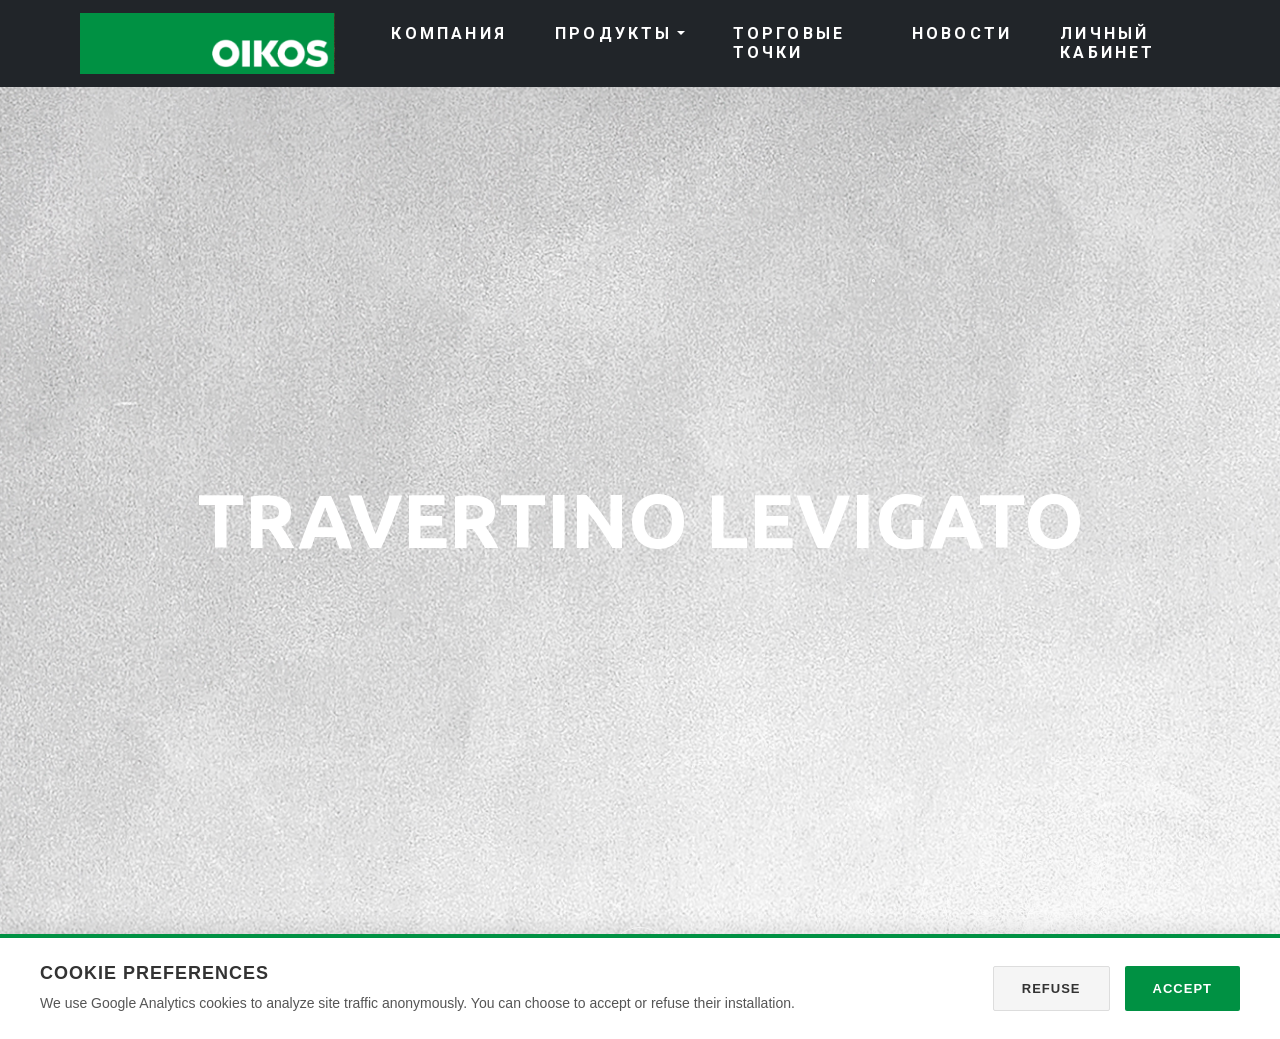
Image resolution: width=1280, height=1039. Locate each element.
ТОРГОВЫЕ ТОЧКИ (789, 43)
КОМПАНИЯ (449, 33)
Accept (1182, 988)
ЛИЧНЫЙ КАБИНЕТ (1107, 43)
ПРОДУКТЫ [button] (614, 33)
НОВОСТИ (962, 33)
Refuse (1051, 988)
